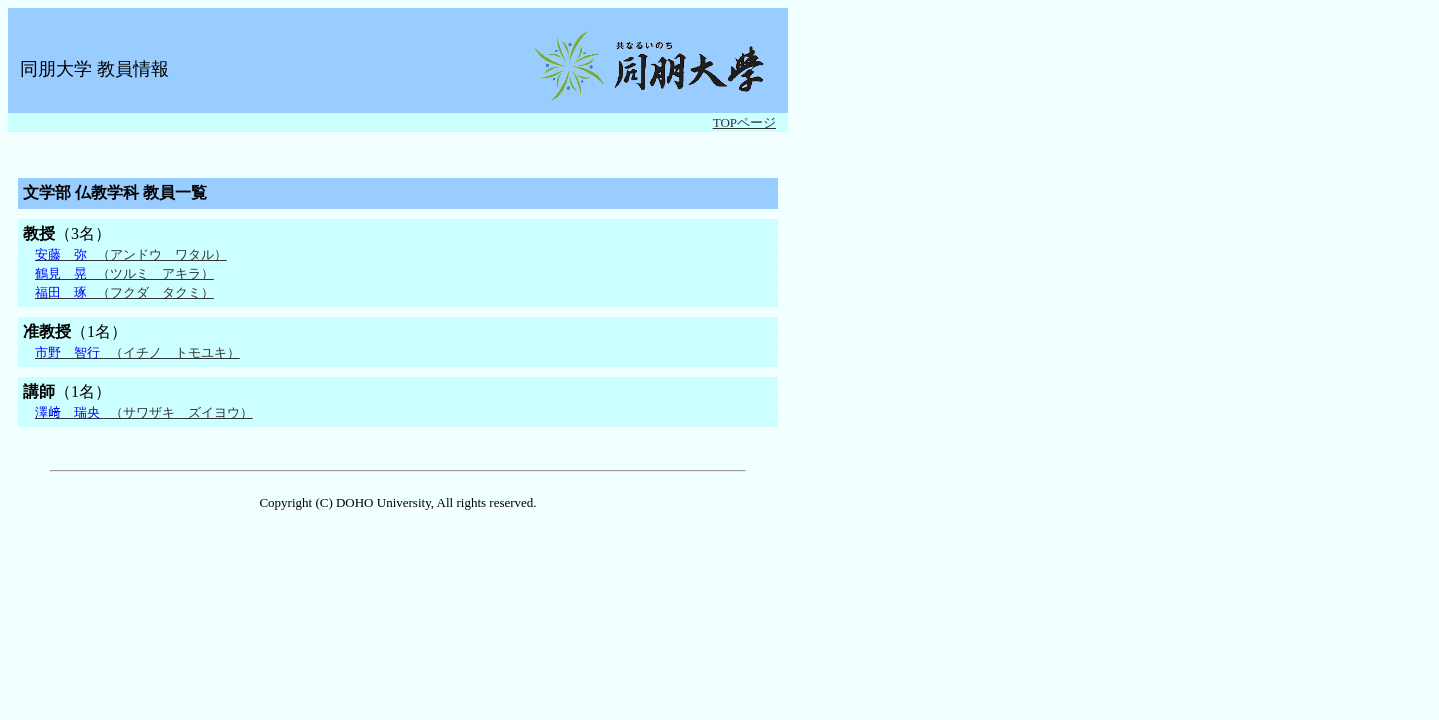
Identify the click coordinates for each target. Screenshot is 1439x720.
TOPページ (744, 122)
